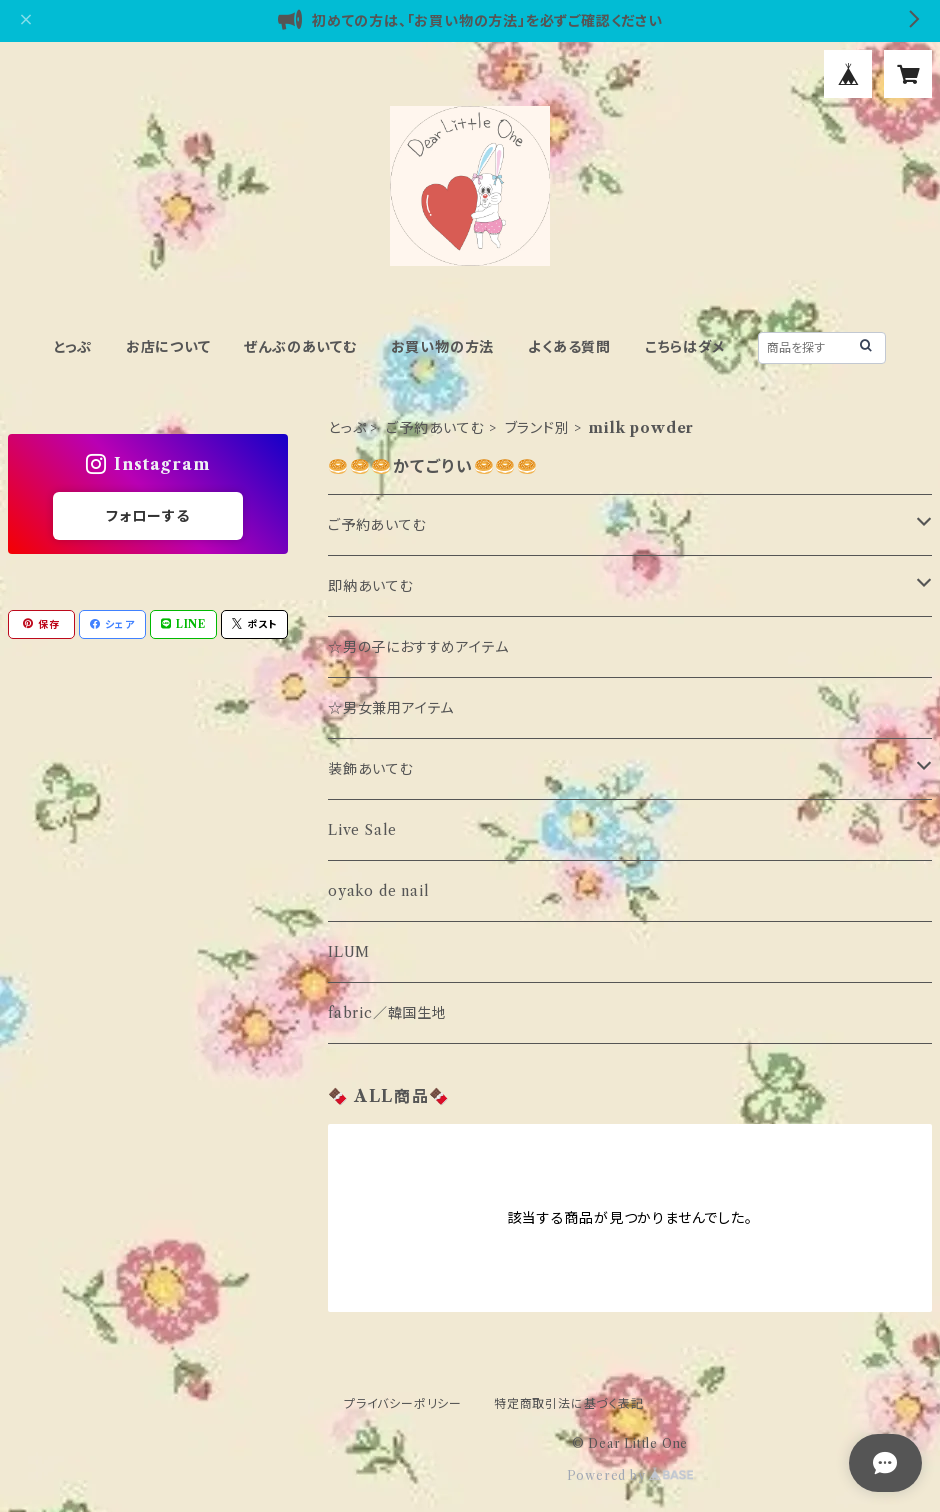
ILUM (349, 952)
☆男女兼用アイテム (391, 708)
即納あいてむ (371, 586)
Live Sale (362, 830)
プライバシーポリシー (403, 1403)
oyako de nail (378, 891)
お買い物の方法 (443, 347)
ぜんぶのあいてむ (300, 347)
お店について (168, 347)
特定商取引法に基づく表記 (569, 1403)
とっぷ (73, 347)
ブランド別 (537, 428)
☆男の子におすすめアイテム (418, 647)
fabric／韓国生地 (387, 1013)
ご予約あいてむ (435, 428)
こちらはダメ (685, 347)
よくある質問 (569, 347)
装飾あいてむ (371, 769)
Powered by (630, 1475)
